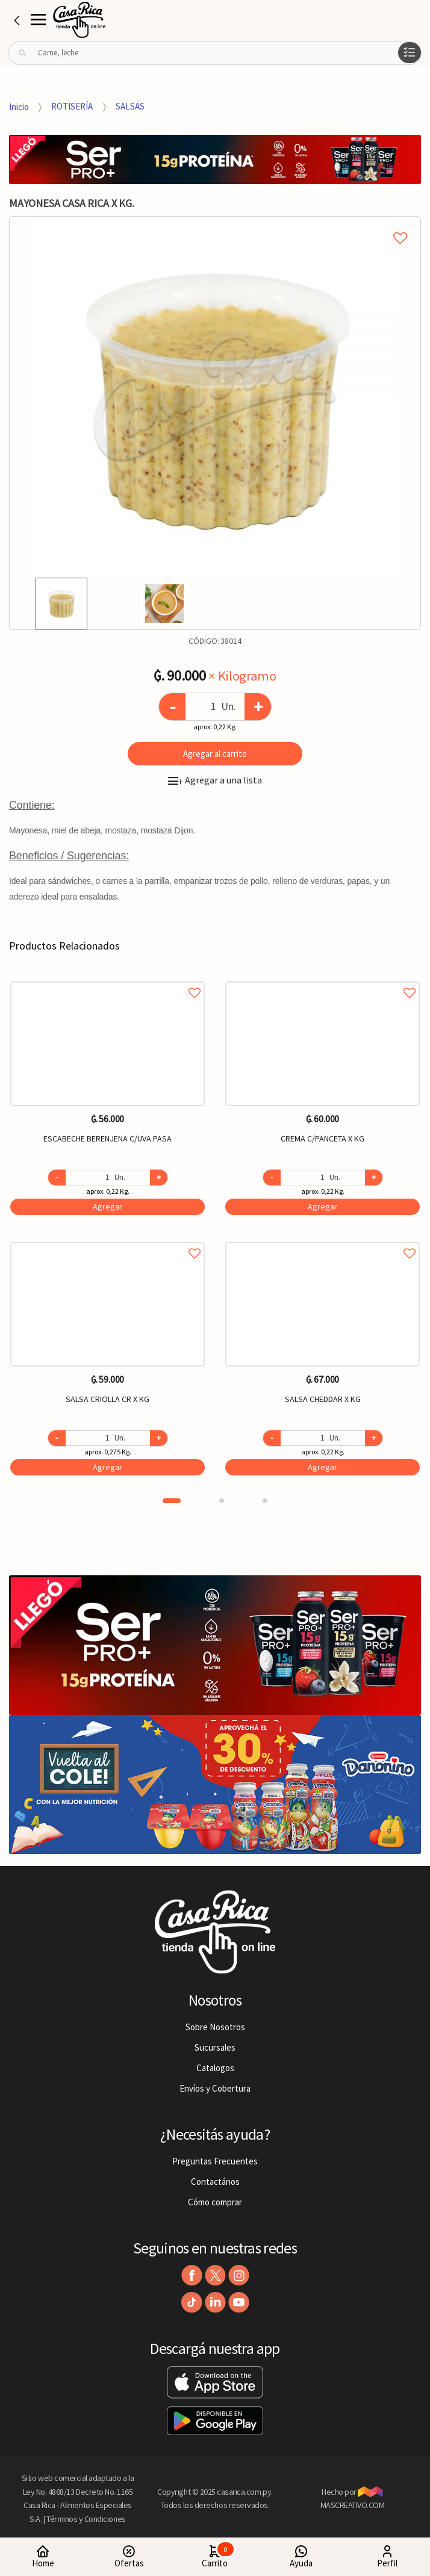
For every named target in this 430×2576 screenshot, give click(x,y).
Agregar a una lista (215, 780)
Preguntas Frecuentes (215, 2161)
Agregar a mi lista (215, 224)
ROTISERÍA (72, 106)
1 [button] (172, 1500)
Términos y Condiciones (86, 2518)
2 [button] (221, 1500)
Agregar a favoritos (107, 979)
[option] (215, 397)
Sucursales (215, 2047)
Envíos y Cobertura (215, 2088)
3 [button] (265, 1500)
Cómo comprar (215, 2202)
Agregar (107, 1206)
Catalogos (215, 2068)
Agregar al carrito (215, 753)
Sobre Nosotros (215, 2027)
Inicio (19, 106)
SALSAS (130, 106)
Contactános (215, 2181)
